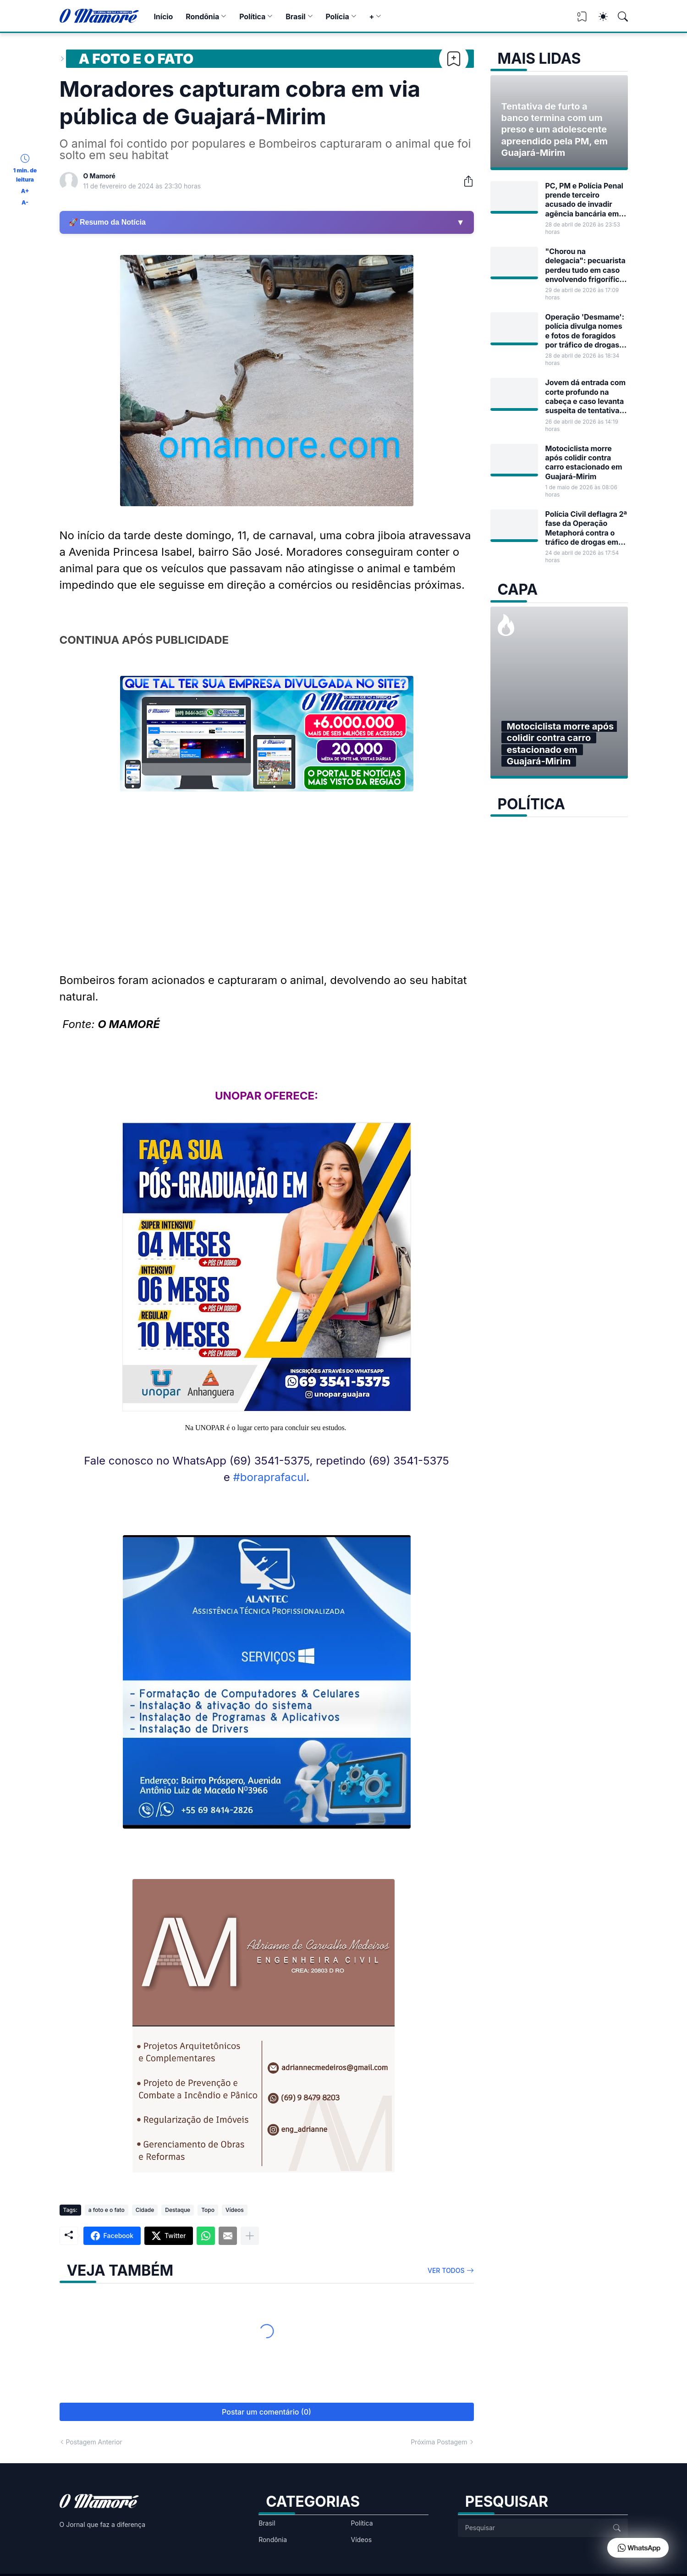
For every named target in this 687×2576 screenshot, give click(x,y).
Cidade (145, 2209)
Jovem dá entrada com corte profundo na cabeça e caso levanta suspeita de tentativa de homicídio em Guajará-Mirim (585, 396)
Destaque (177, 2209)
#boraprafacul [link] (270, 1477)
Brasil (295, 16)
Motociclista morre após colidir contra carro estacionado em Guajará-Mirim (583, 462)
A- (25, 202)
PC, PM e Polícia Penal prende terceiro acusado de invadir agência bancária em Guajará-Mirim (584, 199)
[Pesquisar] (619, 16)
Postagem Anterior (94, 2442)
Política (252, 16)
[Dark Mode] (598, 16)
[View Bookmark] (582, 19)
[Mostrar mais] (250, 2236)
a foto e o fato (136, 58)
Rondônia (202, 16)
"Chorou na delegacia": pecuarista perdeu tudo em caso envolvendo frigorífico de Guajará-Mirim (585, 265)
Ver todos (446, 2270)
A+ (25, 191)
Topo (207, 2209)
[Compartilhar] (465, 181)
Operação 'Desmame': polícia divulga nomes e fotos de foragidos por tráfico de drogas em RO (584, 330)
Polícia (337, 16)
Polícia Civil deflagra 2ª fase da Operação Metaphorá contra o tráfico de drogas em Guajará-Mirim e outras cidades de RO (586, 528)
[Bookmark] (453, 58)
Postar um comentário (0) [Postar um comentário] (266, 2411)
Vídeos (234, 2209)
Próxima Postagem (439, 2442)
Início (163, 16)
